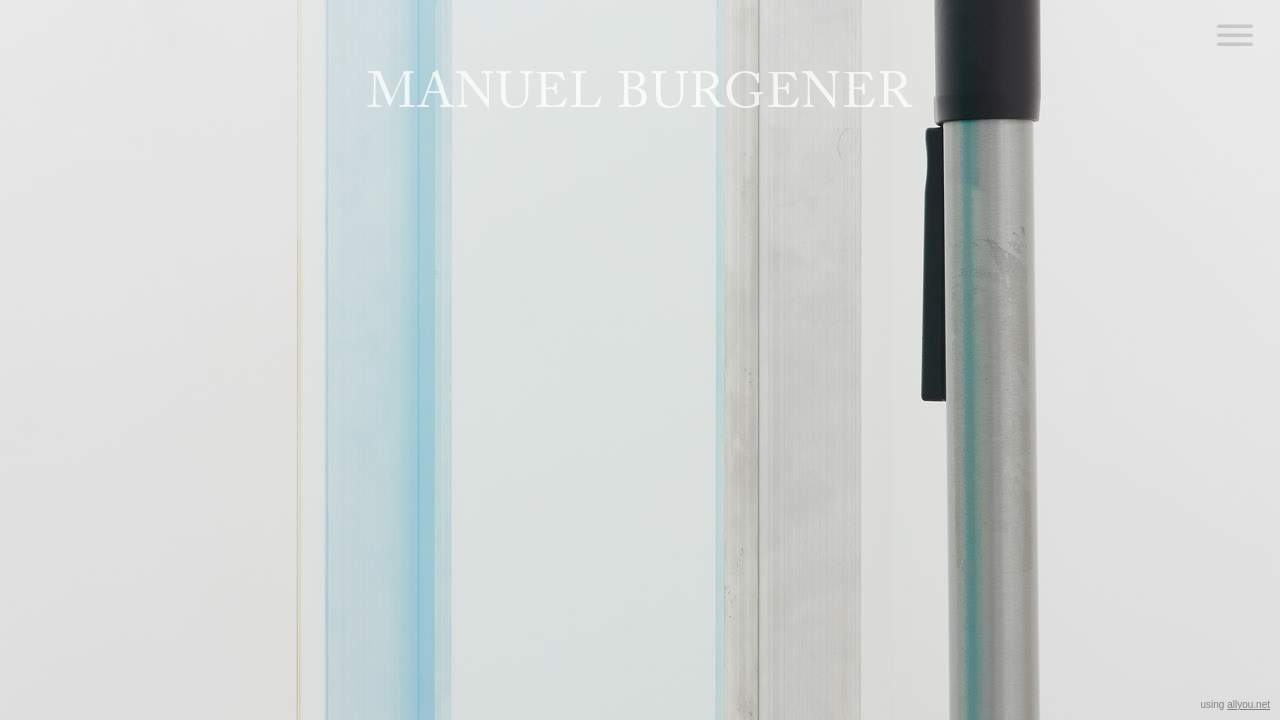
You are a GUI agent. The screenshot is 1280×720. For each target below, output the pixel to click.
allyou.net (1248, 704)
